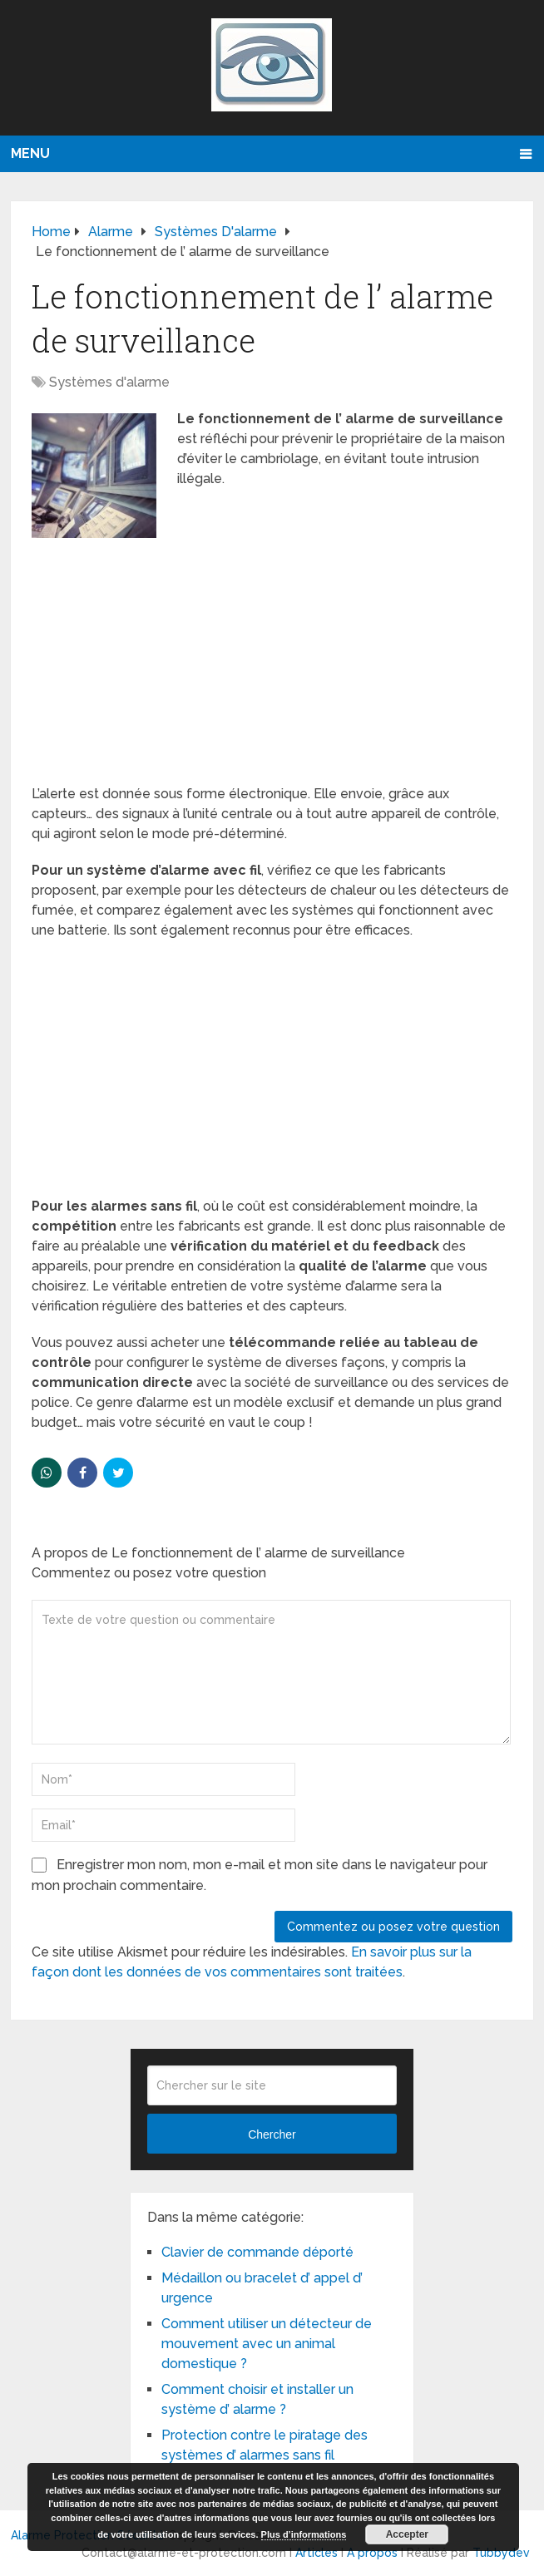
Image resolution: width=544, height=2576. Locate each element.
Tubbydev (501, 2552)
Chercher (272, 2134)
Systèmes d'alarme (109, 382)
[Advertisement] (272, 661)
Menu (30, 153)
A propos (372, 2552)
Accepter (407, 2534)
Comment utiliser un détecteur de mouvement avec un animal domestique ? (266, 2343)
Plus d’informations (304, 2534)
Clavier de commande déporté (257, 2252)
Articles (316, 2552)
